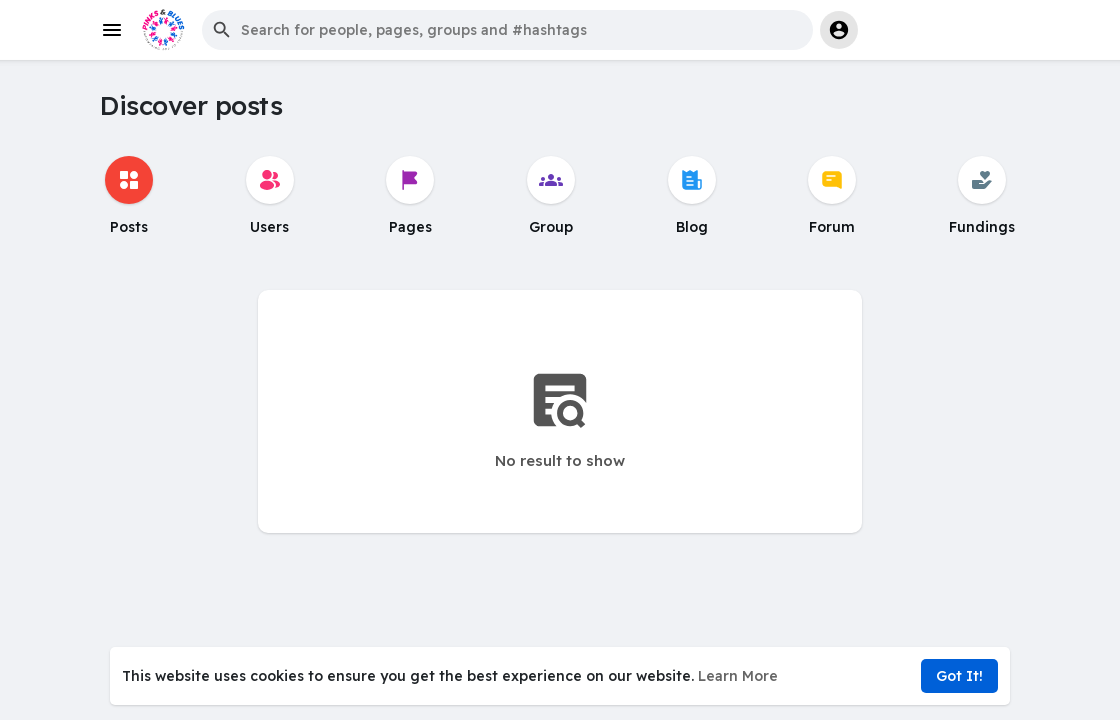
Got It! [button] (959, 676)
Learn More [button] (738, 676)
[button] (507, 30)
